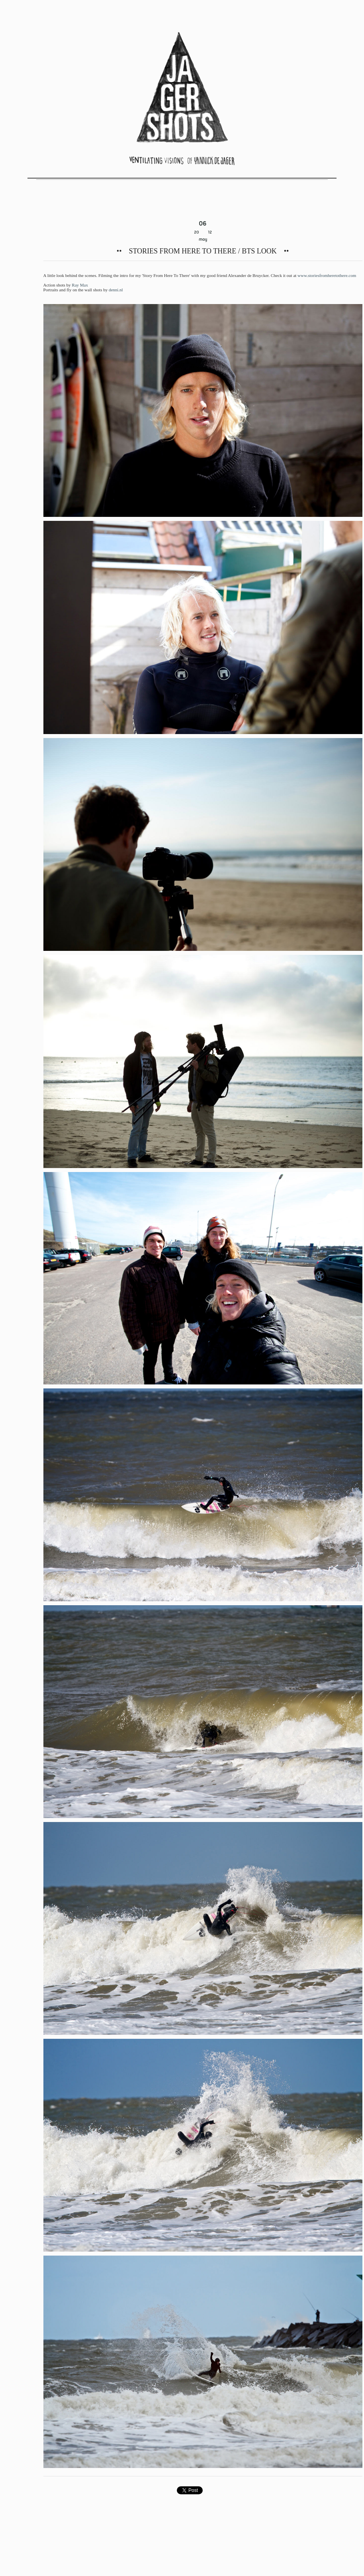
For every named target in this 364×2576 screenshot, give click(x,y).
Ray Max (80, 285)
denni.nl (116, 289)
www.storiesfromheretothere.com (326, 275)
